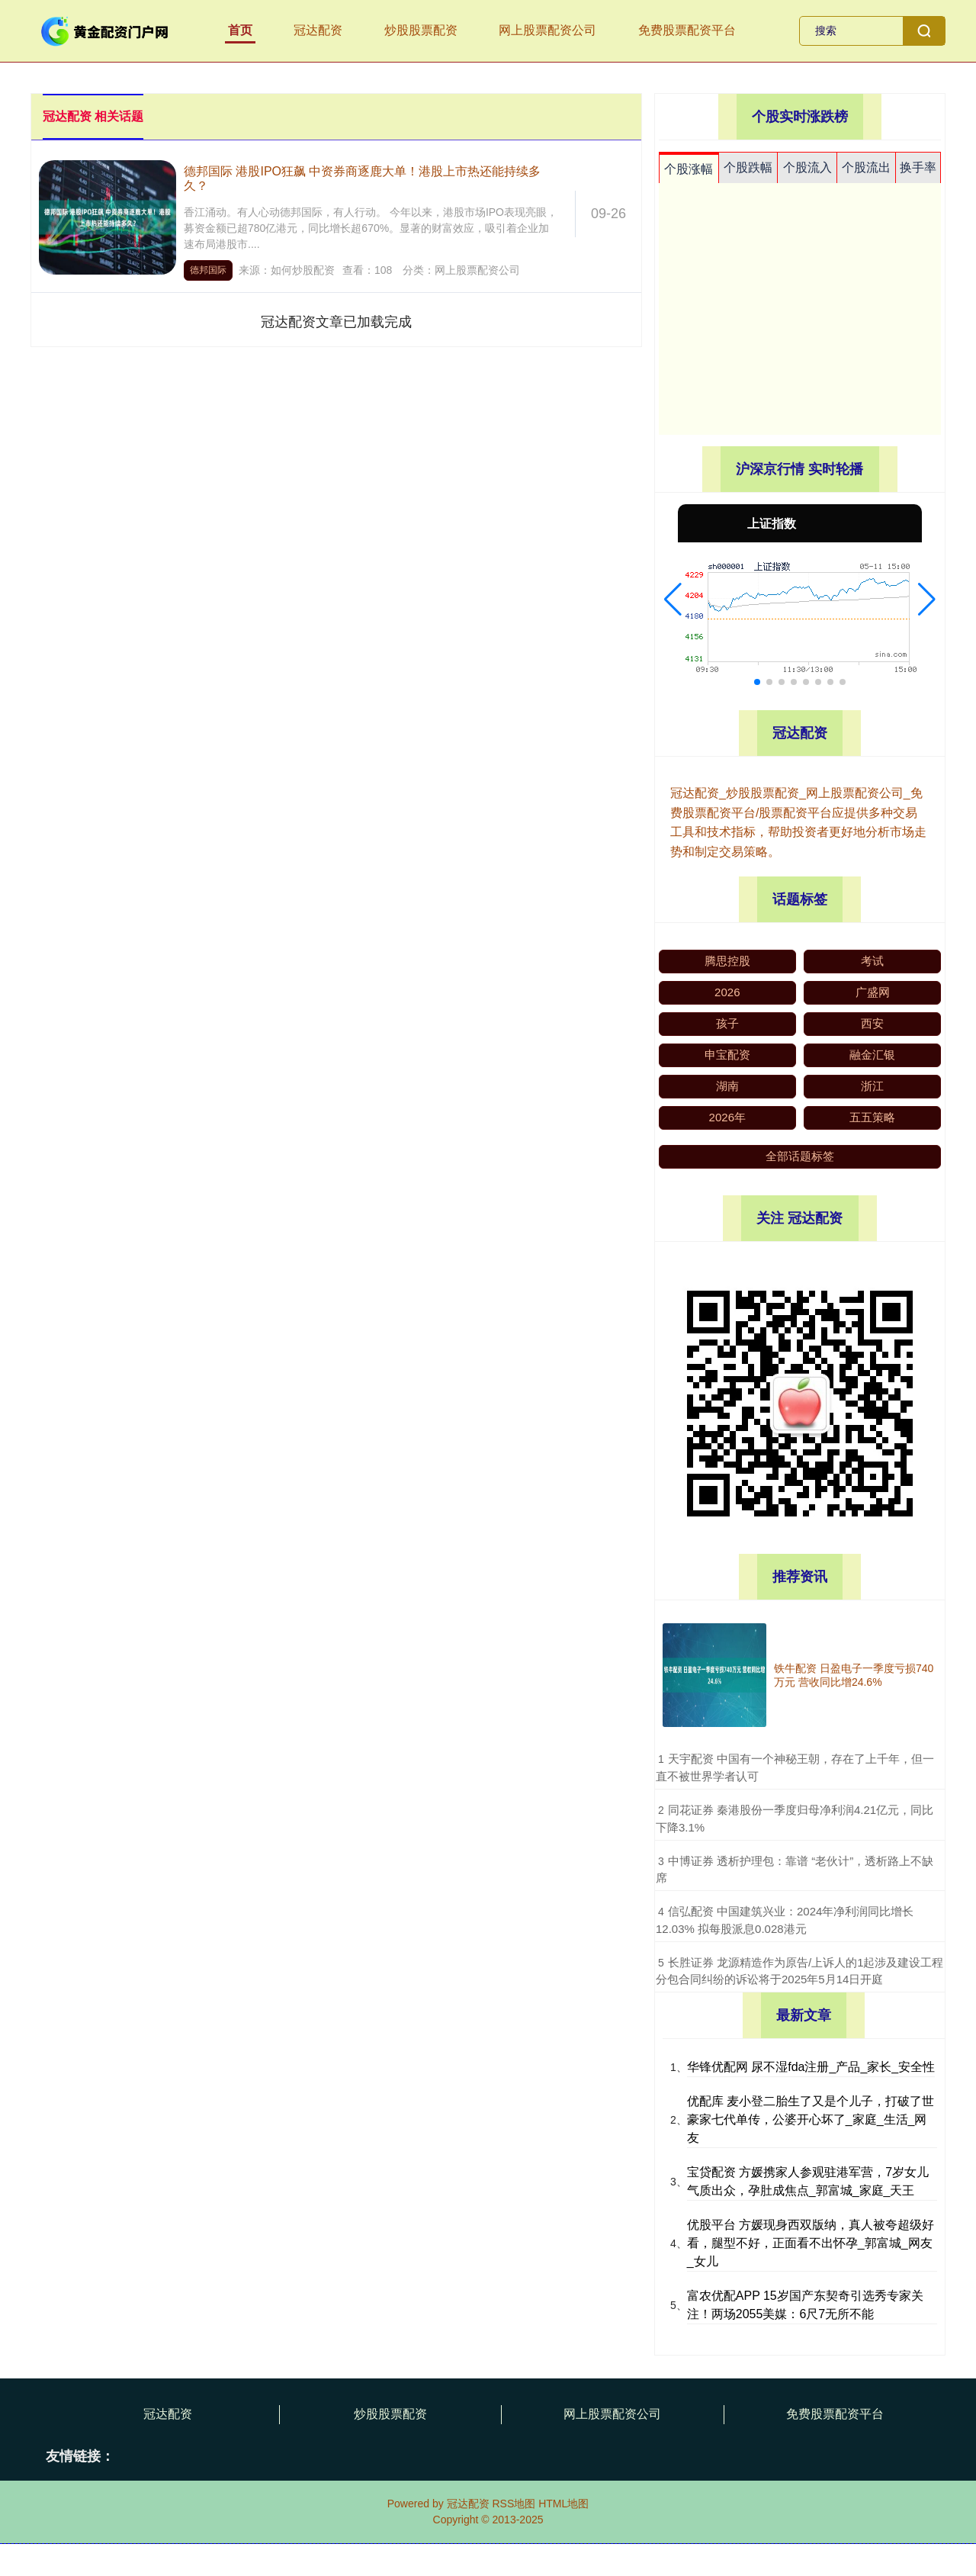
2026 (727, 992)
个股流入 (807, 167)
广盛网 (873, 992)
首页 (240, 30)
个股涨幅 (688, 168)
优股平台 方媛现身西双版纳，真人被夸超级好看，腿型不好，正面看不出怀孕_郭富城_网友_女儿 (810, 2243)
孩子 (727, 1023)
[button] (673, 599)
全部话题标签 (800, 1156)
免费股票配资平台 (687, 30)
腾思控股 (727, 960)
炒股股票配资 (421, 30)
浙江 (872, 1085)
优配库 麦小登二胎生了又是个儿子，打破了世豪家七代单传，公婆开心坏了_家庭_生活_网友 (810, 2119)
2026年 (727, 1117)
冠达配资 (318, 30)
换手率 (918, 167)
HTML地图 (563, 2503)
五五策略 (872, 1117)
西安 (872, 1023)
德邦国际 (208, 270)
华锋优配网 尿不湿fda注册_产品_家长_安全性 (811, 2066)
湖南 (727, 1085)
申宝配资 (727, 1054)
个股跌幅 (748, 167)
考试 (872, 960)
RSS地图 (513, 2503)
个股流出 (866, 167)
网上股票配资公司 (547, 30)
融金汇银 (872, 1054)
